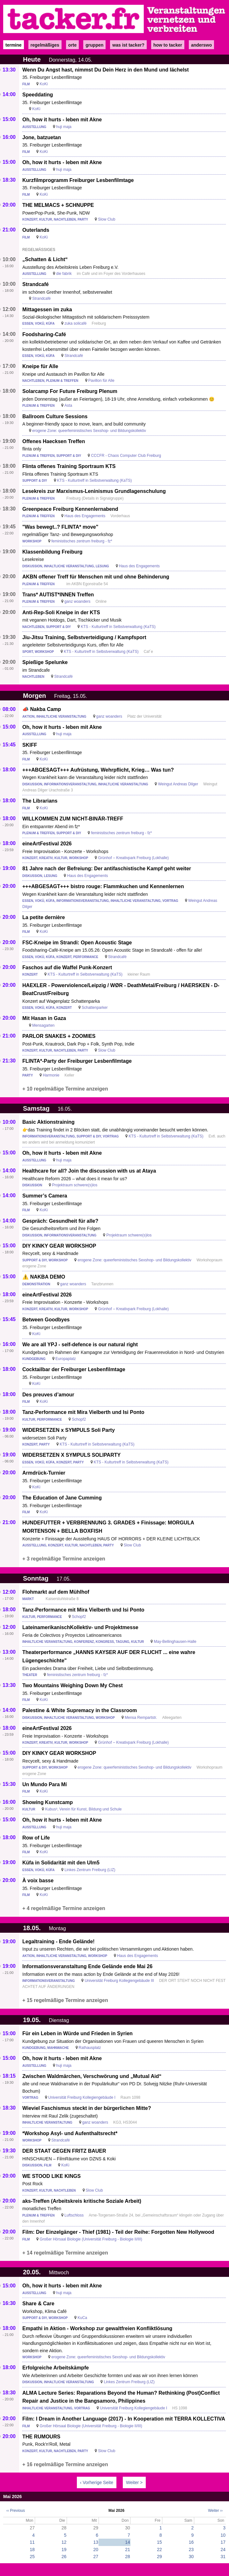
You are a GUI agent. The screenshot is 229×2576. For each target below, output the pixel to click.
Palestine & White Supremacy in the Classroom (79, 1710)
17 (222, 2542)
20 (96, 2549)
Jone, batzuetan (41, 137)
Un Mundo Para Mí (44, 1784)
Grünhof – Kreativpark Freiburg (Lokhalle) (133, 858)
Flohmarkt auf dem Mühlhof (55, 1592)
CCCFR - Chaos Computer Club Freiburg (126, 455)
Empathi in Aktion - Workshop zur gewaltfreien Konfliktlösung (97, 2328)
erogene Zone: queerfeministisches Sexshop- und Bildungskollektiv (89, 430)
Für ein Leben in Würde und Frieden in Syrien (77, 2033)
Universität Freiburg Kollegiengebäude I (81, 2097)
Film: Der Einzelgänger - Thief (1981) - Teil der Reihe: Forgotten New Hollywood (118, 2232)
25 (32, 2556)
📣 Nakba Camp (41, 709)
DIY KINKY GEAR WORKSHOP (59, 1246)
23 (191, 2549)
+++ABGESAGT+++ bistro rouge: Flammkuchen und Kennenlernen (103, 886)
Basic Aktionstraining (48, 1122)
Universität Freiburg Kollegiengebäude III (119, 1980)
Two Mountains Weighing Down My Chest (72, 1685)
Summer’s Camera (44, 1195)
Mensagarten (43, 1025)
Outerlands (35, 230)
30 (191, 2556)
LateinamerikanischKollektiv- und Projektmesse (80, 1627)
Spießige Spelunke (45, 662)
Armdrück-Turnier (43, 1473)
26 (64, 2556)
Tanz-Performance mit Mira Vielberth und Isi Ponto (83, 1412)
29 (159, 2556)
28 (127, 2556)
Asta (68, 405)
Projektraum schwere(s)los (74, 1185)
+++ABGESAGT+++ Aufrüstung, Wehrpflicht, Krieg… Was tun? (98, 770)
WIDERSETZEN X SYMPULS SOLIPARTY (71, 1455)
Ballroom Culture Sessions (55, 416)
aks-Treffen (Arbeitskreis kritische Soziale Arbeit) (81, 2201)
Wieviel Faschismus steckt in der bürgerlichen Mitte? (86, 2108)
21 (127, 2549)
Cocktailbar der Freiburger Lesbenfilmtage (73, 1369)
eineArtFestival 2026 (47, 843)
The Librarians (39, 801)
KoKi (44, 84)
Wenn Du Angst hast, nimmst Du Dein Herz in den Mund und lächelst (105, 69)
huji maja (63, 127)
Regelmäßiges (45, 45)
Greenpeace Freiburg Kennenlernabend (70, 509)
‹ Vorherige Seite (96, 2482)
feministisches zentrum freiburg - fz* (81, 541)
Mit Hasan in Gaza (44, 1018)
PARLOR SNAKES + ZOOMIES (59, 1036)
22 (159, 2549)
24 (222, 2549)
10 (222, 2535)
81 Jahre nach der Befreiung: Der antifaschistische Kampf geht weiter (106, 868)
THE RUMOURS (41, 2436)
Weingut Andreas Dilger (178, 784)
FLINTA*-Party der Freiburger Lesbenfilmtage (77, 1061)
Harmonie (51, 1075)
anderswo (201, 45)
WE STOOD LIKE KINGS (51, 2176)
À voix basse (38, 1880)
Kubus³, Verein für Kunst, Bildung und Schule (83, 1809)
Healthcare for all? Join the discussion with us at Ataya (89, 1171)
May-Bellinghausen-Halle (175, 1641)
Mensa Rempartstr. (141, 1717)
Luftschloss (74, 2215)
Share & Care (38, 2303)
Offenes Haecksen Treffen (53, 441)
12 (64, 2542)
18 (32, 2549)
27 (96, 2556)
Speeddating (37, 94)
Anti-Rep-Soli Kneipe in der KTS (61, 612)
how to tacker (167, 45)
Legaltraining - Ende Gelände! (58, 1941)
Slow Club (106, 219)
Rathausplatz (90, 2047)
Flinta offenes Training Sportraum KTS (68, 466)
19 (64, 2549)
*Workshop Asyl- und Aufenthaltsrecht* (69, 2133)
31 (222, 2556)
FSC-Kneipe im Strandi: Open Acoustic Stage (77, 942)
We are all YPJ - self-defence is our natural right (80, 1344)
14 (127, 2542)
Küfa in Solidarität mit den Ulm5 (61, 1862)
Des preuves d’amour (48, 1394)
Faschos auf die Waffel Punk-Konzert (67, 967)
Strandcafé (35, 284)
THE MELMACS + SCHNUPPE (58, 205)
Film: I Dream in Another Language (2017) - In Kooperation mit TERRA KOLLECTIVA (123, 2418)
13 (96, 2542)
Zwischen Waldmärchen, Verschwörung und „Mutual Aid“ (91, 2076)
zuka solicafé (75, 323)
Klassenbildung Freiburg (52, 552)
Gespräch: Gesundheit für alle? (60, 1221)
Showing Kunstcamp (47, 1802)
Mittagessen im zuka (47, 309)
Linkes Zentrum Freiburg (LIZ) (89, 1870)
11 (32, 2542)
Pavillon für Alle (101, 380)
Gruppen (94, 45)
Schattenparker (94, 1007)
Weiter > (134, 2482)
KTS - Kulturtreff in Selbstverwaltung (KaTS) (94, 480)
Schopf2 (79, 1419)
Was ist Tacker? (128, 45)
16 (191, 2542)
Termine (13, 45)
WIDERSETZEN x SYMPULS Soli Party (68, 1430)
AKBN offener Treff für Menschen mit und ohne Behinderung (95, 576)
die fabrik (64, 273)
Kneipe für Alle (40, 366)
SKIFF (29, 745)
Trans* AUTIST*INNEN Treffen (58, 594)
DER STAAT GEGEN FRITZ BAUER (64, 2151)
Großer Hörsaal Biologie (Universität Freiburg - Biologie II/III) (91, 2239)
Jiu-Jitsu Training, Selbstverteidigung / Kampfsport (84, 637)
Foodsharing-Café (44, 334)
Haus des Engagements (84, 516)
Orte (72, 45)
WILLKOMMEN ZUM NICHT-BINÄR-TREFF (72, 818)
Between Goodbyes (46, 1319)
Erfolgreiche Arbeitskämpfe (55, 2367)
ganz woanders (77, 601)
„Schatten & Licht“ (45, 259)
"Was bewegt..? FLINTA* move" (60, 527)
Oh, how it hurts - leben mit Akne (62, 119)
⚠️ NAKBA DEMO (43, 1277)
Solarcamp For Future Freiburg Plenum (69, 391)
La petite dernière (43, 917)
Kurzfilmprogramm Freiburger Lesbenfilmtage (78, 180)
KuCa (82, 2317)
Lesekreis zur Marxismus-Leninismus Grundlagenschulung (94, 491)
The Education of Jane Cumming (62, 1497)
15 (159, 2542)
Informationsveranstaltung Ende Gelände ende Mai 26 (87, 1966)
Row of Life (36, 1837)
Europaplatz (65, 1358)
